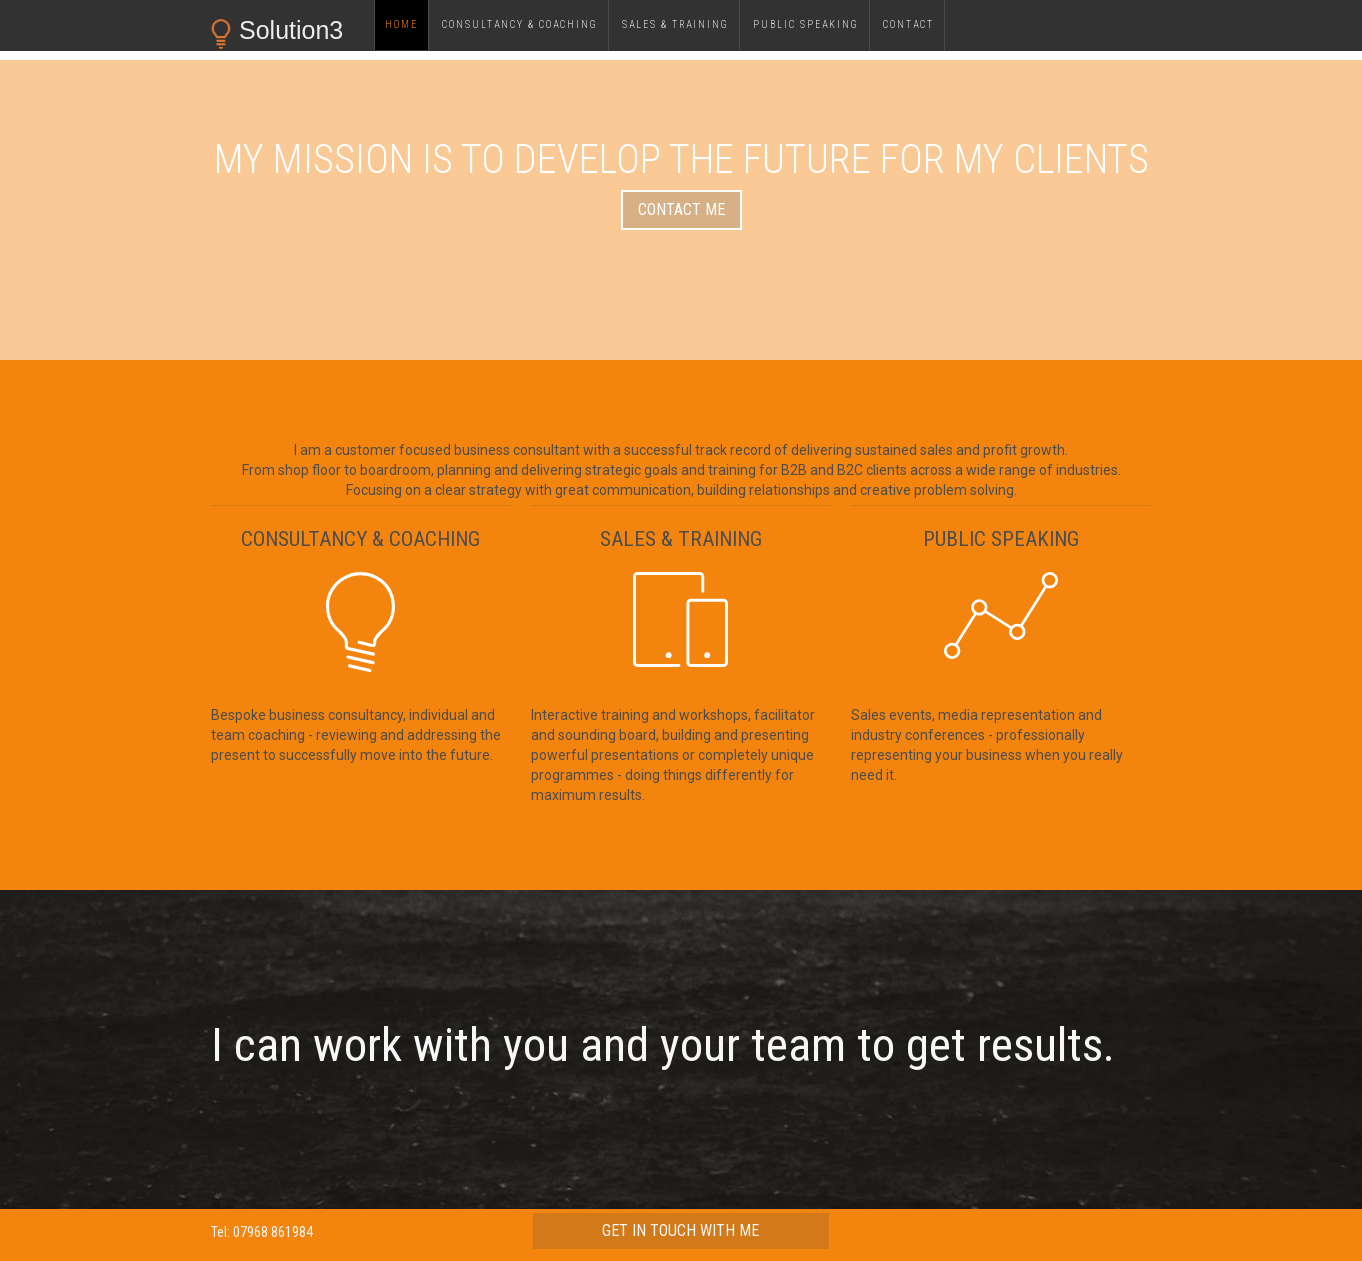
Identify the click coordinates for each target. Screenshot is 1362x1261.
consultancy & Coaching (520, 24)
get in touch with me (680, 1230)
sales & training (675, 24)
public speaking (806, 24)
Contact (908, 24)
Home (401, 24)
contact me (681, 209)
